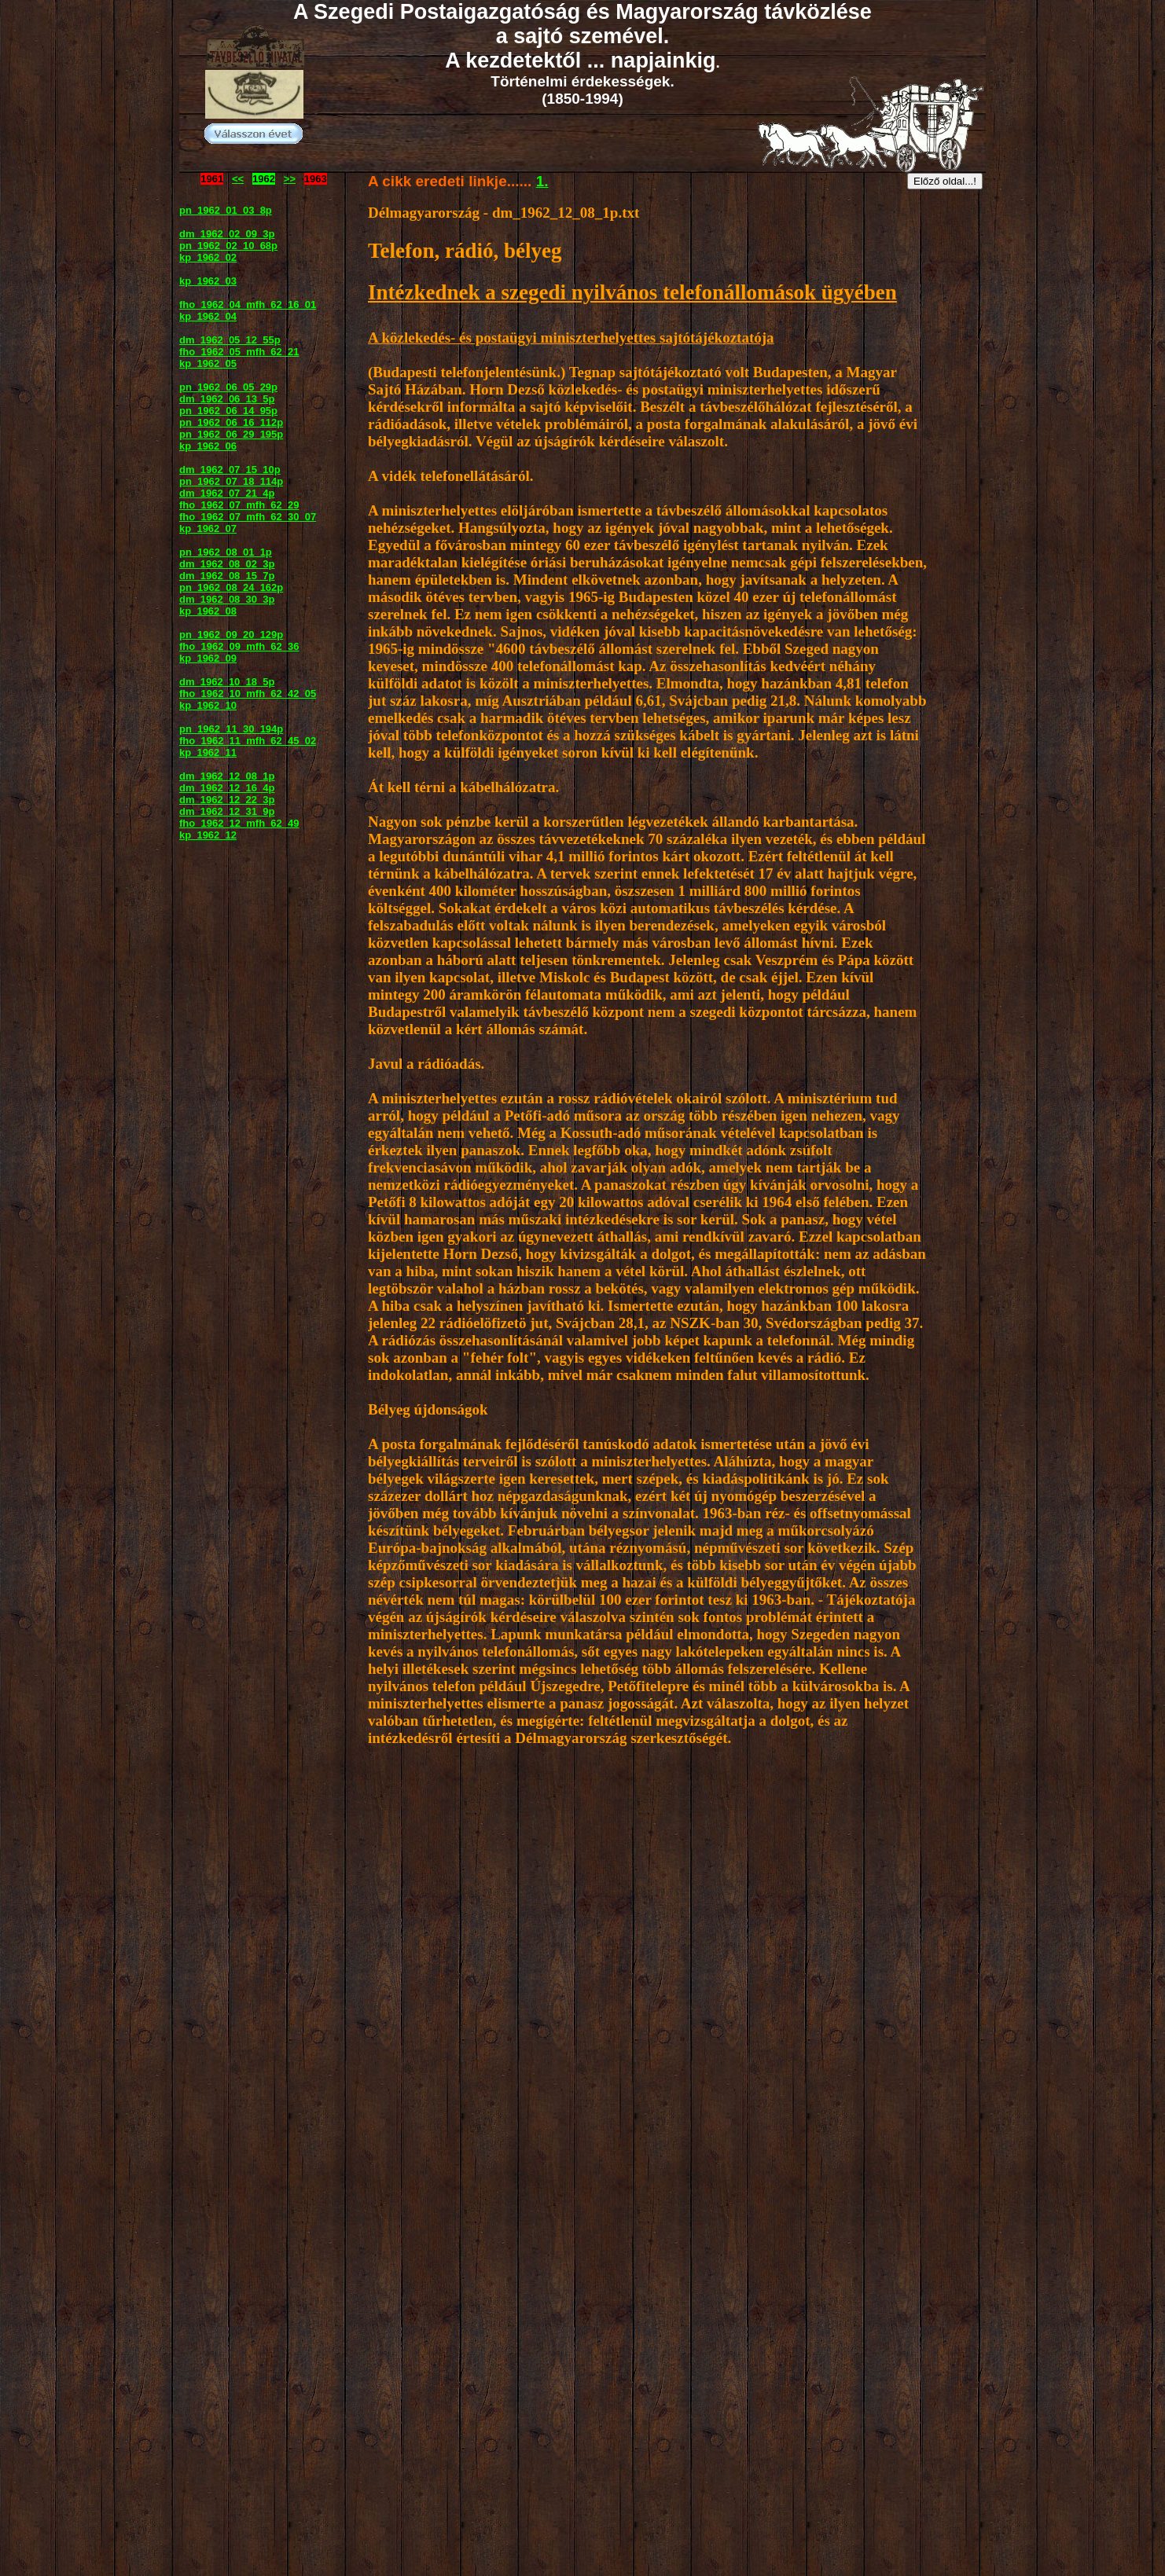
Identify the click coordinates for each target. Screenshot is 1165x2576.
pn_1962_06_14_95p (228, 410)
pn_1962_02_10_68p (228, 245)
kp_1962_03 (208, 281)
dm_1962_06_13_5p (226, 399)
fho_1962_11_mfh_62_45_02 (247, 741)
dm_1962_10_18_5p (226, 682)
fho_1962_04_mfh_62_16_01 (247, 304)
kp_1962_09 (208, 658)
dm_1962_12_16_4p (226, 788)
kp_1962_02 (208, 257)
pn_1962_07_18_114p (231, 481)
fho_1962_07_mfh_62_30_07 (247, 517)
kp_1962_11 (208, 752)
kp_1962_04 (208, 316)
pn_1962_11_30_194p (231, 729)
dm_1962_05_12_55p (230, 340)
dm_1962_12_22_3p (226, 799)
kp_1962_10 (208, 705)
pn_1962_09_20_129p (231, 634)
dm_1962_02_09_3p (226, 234)
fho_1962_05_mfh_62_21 (239, 352)
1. (542, 181)
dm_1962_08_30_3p (226, 599)
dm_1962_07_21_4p (226, 493)
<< (238, 179)
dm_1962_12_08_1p (226, 776)
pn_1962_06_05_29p (228, 387)
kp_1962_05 (208, 363)
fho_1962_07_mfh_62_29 (239, 505)
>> (290, 179)
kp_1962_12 (208, 835)
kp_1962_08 (208, 611)
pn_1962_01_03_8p (225, 210)
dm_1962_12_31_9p (226, 811)
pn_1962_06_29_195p (231, 434)
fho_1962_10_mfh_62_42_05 (247, 693)
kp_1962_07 (208, 528)
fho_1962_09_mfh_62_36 (239, 646)
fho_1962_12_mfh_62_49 (239, 823)
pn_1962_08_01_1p (225, 552)
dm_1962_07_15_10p (230, 469)
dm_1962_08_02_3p (226, 564)
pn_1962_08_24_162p (231, 587)
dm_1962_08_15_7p (226, 576)
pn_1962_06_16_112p (231, 422)
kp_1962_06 (208, 446)
